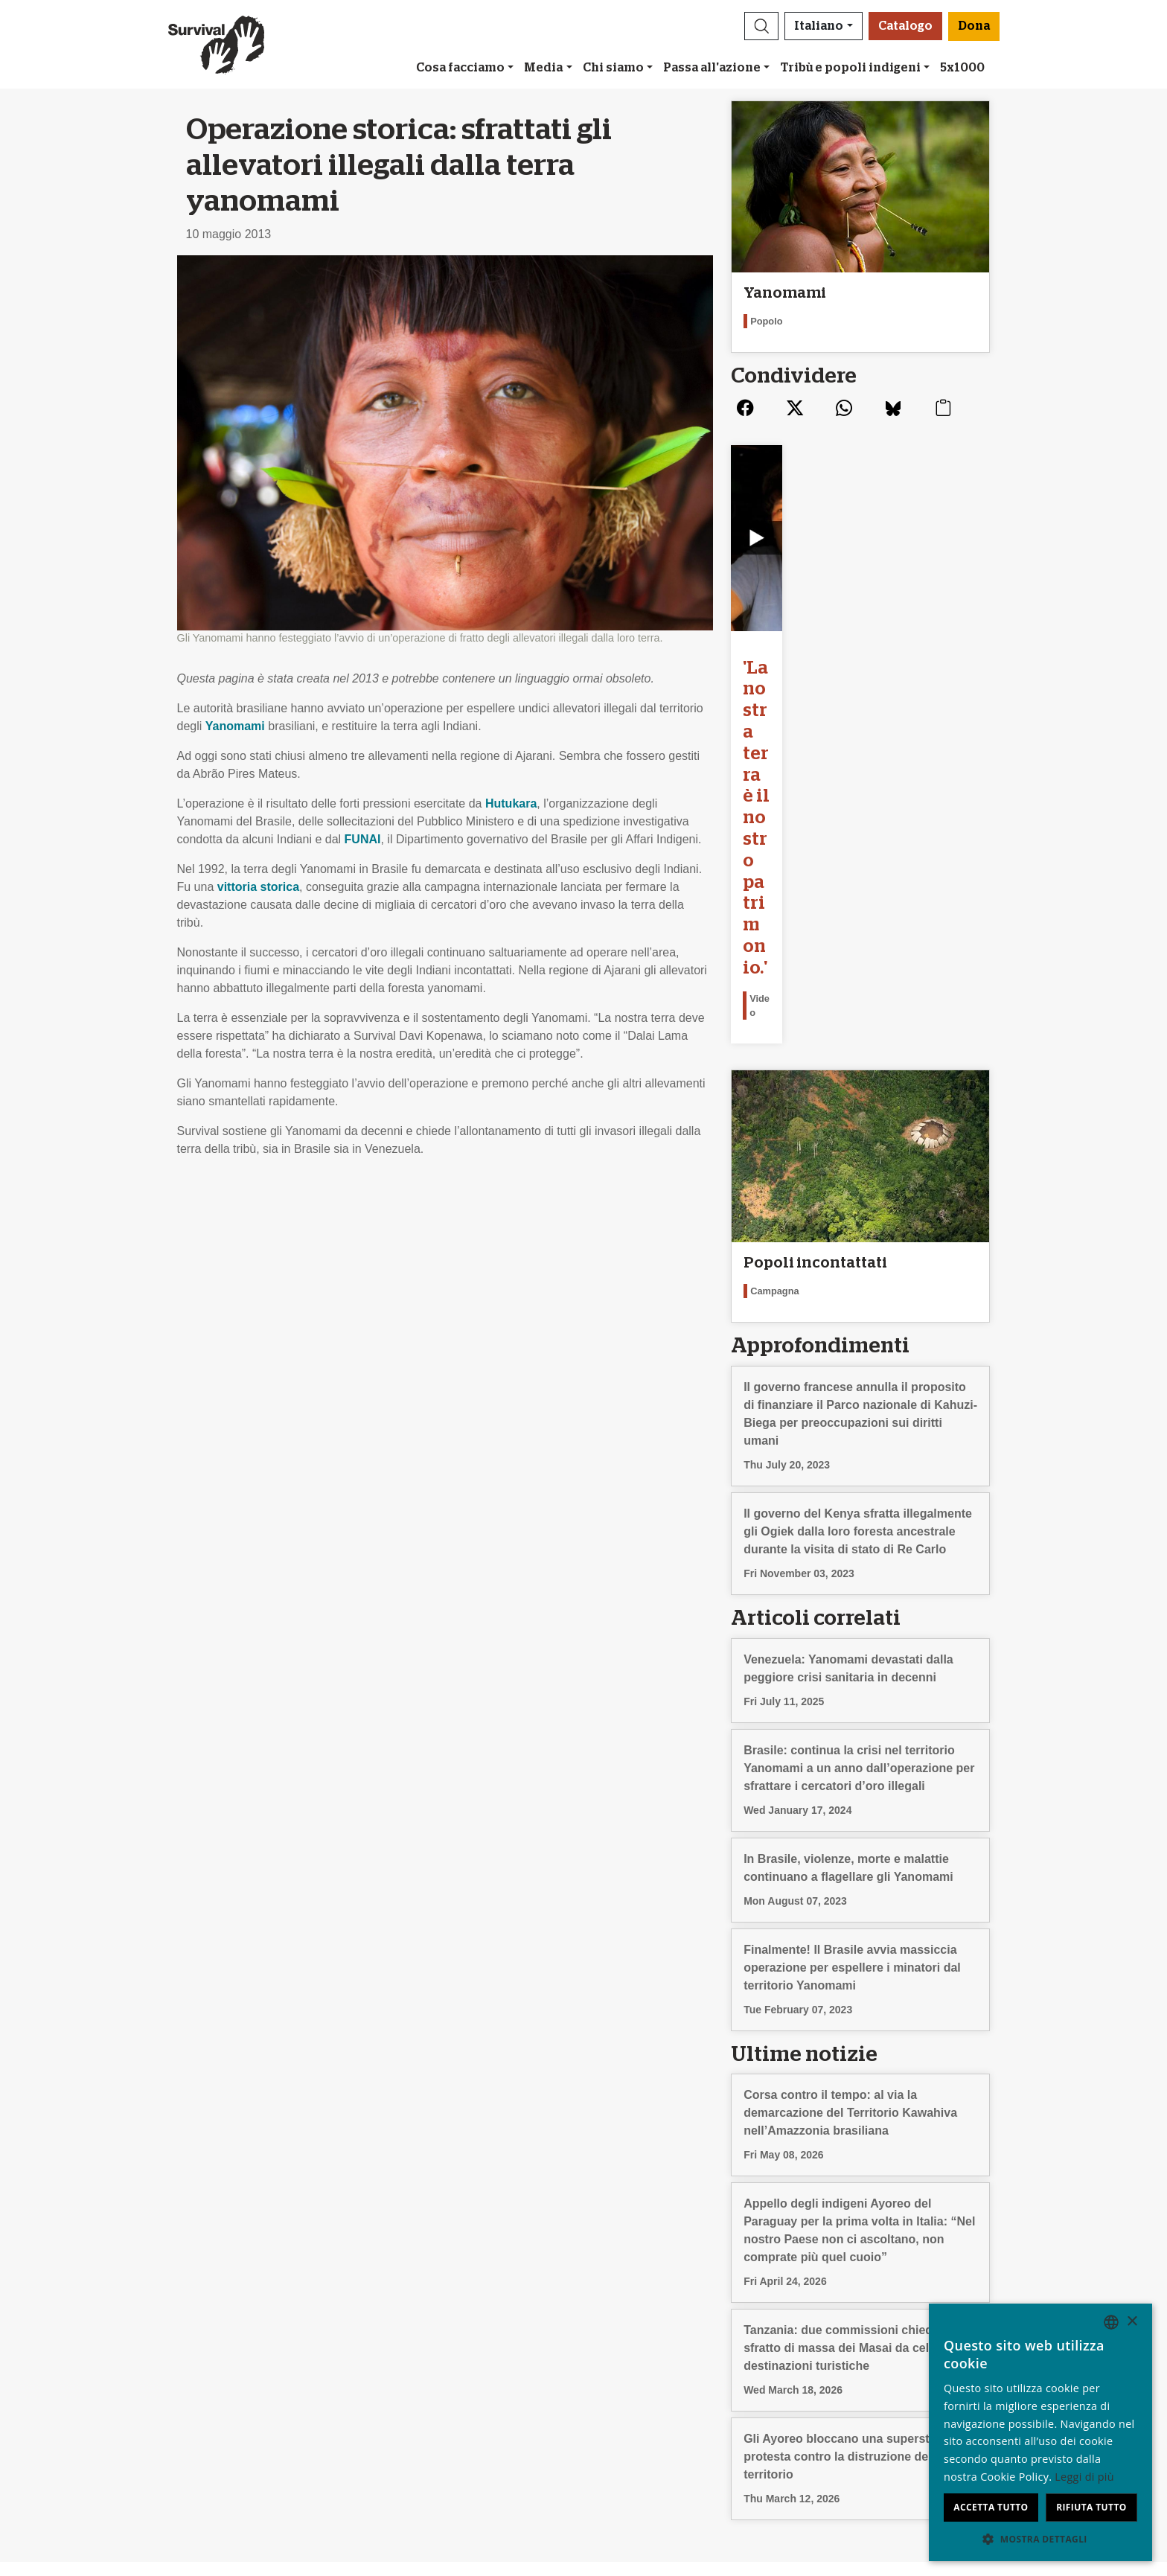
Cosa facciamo (460, 68)
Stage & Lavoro (86, 2302)
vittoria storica (258, 886)
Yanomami (235, 726)
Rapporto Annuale (93, 2320)
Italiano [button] (818, 26)
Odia (879, 2409)
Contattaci (72, 2356)
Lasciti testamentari (644, 2284)
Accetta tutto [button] (990, 2507)
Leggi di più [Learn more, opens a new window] (1084, 2477)
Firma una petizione (371, 2320)
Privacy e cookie (88, 2338)
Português (894, 2374)
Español (888, 2320)
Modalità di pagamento (653, 2338)
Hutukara (511, 803)
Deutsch (889, 2284)
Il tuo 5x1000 (627, 2320)
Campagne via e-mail (375, 2302)
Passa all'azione (712, 68)
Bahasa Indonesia (914, 2427)
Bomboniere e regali (646, 2302)
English (886, 2302)
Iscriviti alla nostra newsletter (395, 2284)
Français (889, 2338)
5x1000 (962, 68)
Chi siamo (613, 68)
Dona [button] (974, 26)
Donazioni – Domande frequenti (677, 2356)
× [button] (1131, 2321)
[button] (761, 26)
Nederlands (897, 2356)
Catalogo (905, 26)
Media (543, 68)
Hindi (880, 2391)
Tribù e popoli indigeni (851, 68)
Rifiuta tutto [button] (1091, 2507)
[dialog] (1040, 2432)
